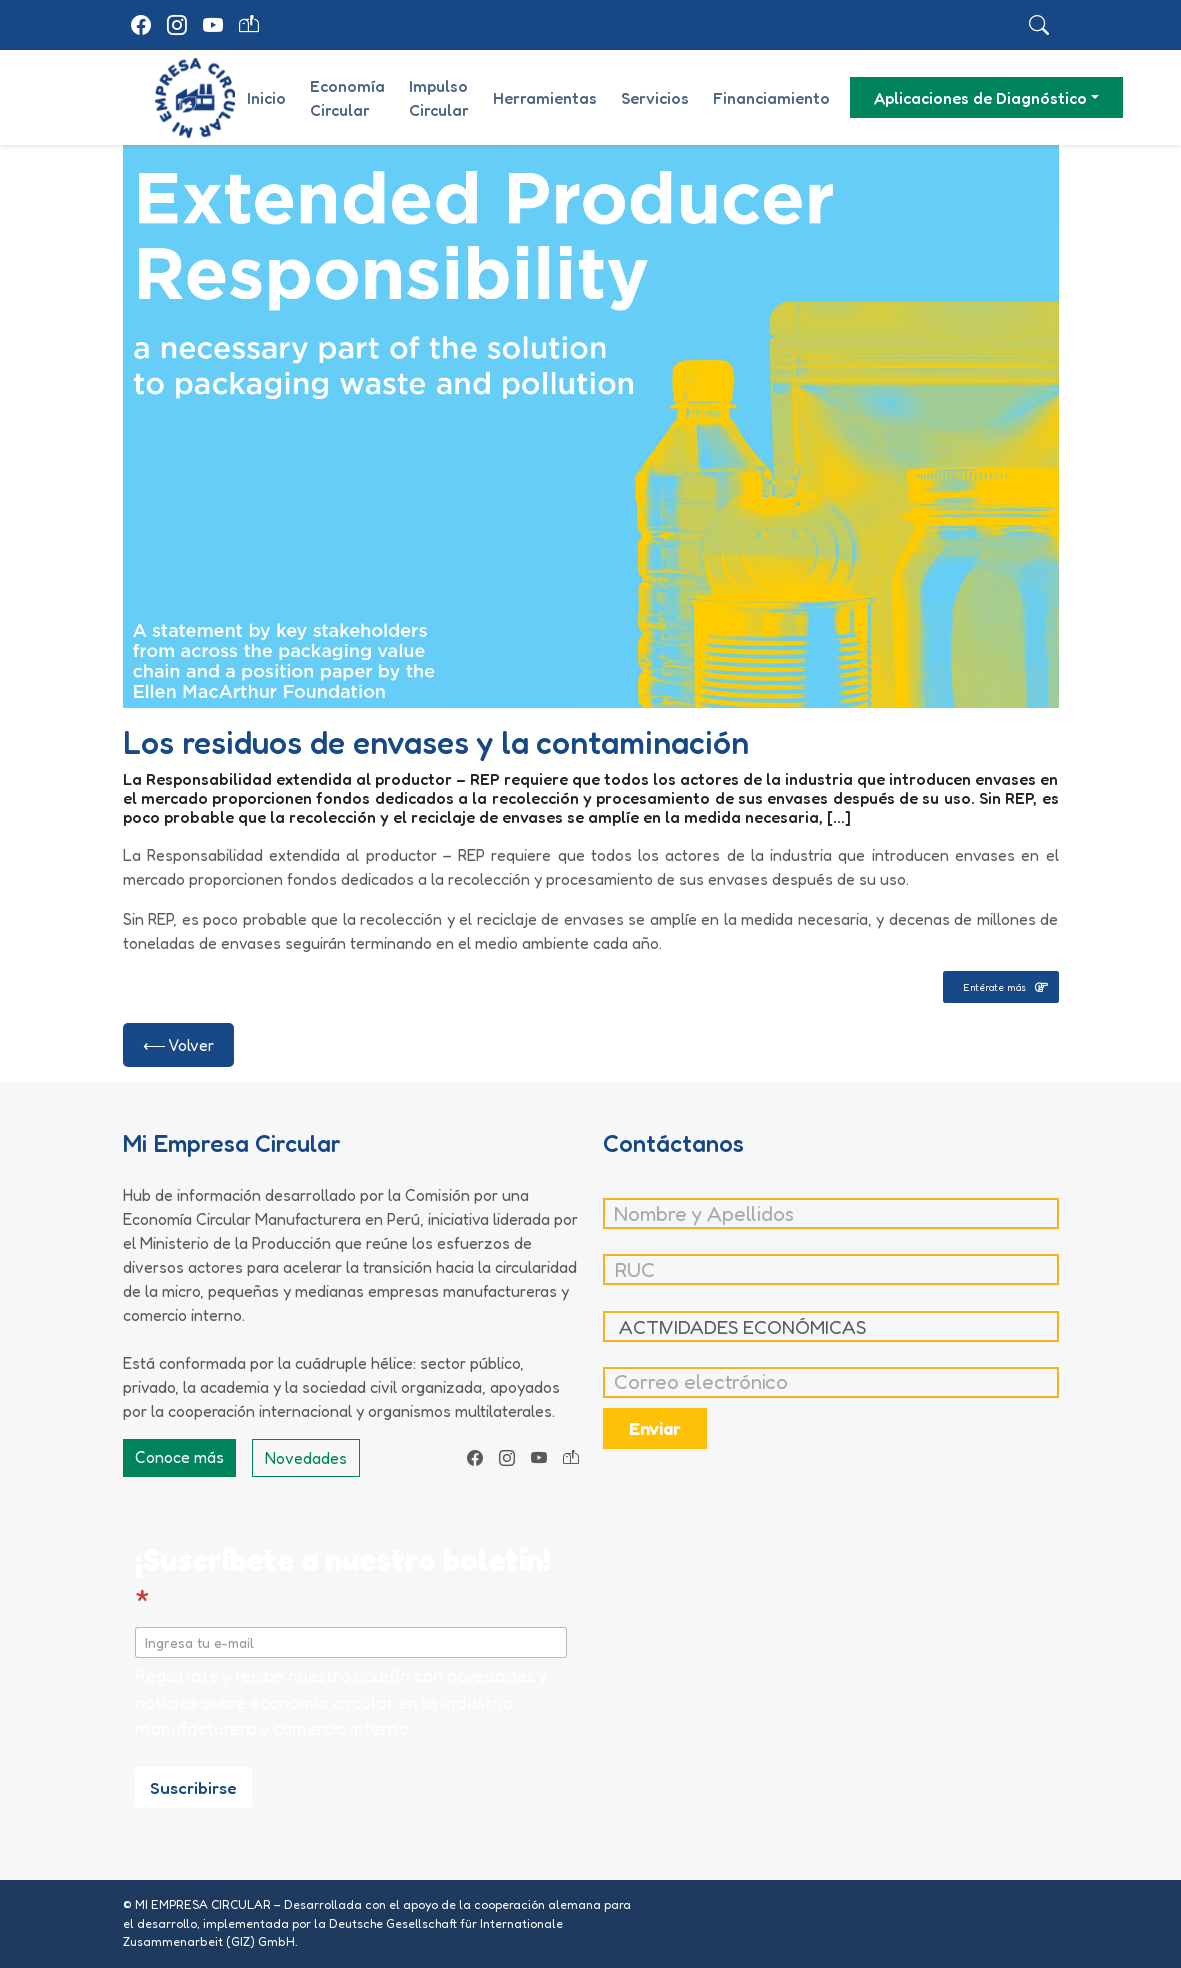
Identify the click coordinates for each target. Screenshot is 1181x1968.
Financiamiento (771, 98)
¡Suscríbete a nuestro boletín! (343, 1579)
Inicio (266, 98)
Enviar (655, 1428)
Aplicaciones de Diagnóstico (980, 98)
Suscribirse (193, 1787)
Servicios (655, 98)
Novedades (306, 1458)
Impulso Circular (439, 98)
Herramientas (545, 98)
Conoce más (179, 1457)
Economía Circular (347, 98)
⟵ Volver (178, 1045)
